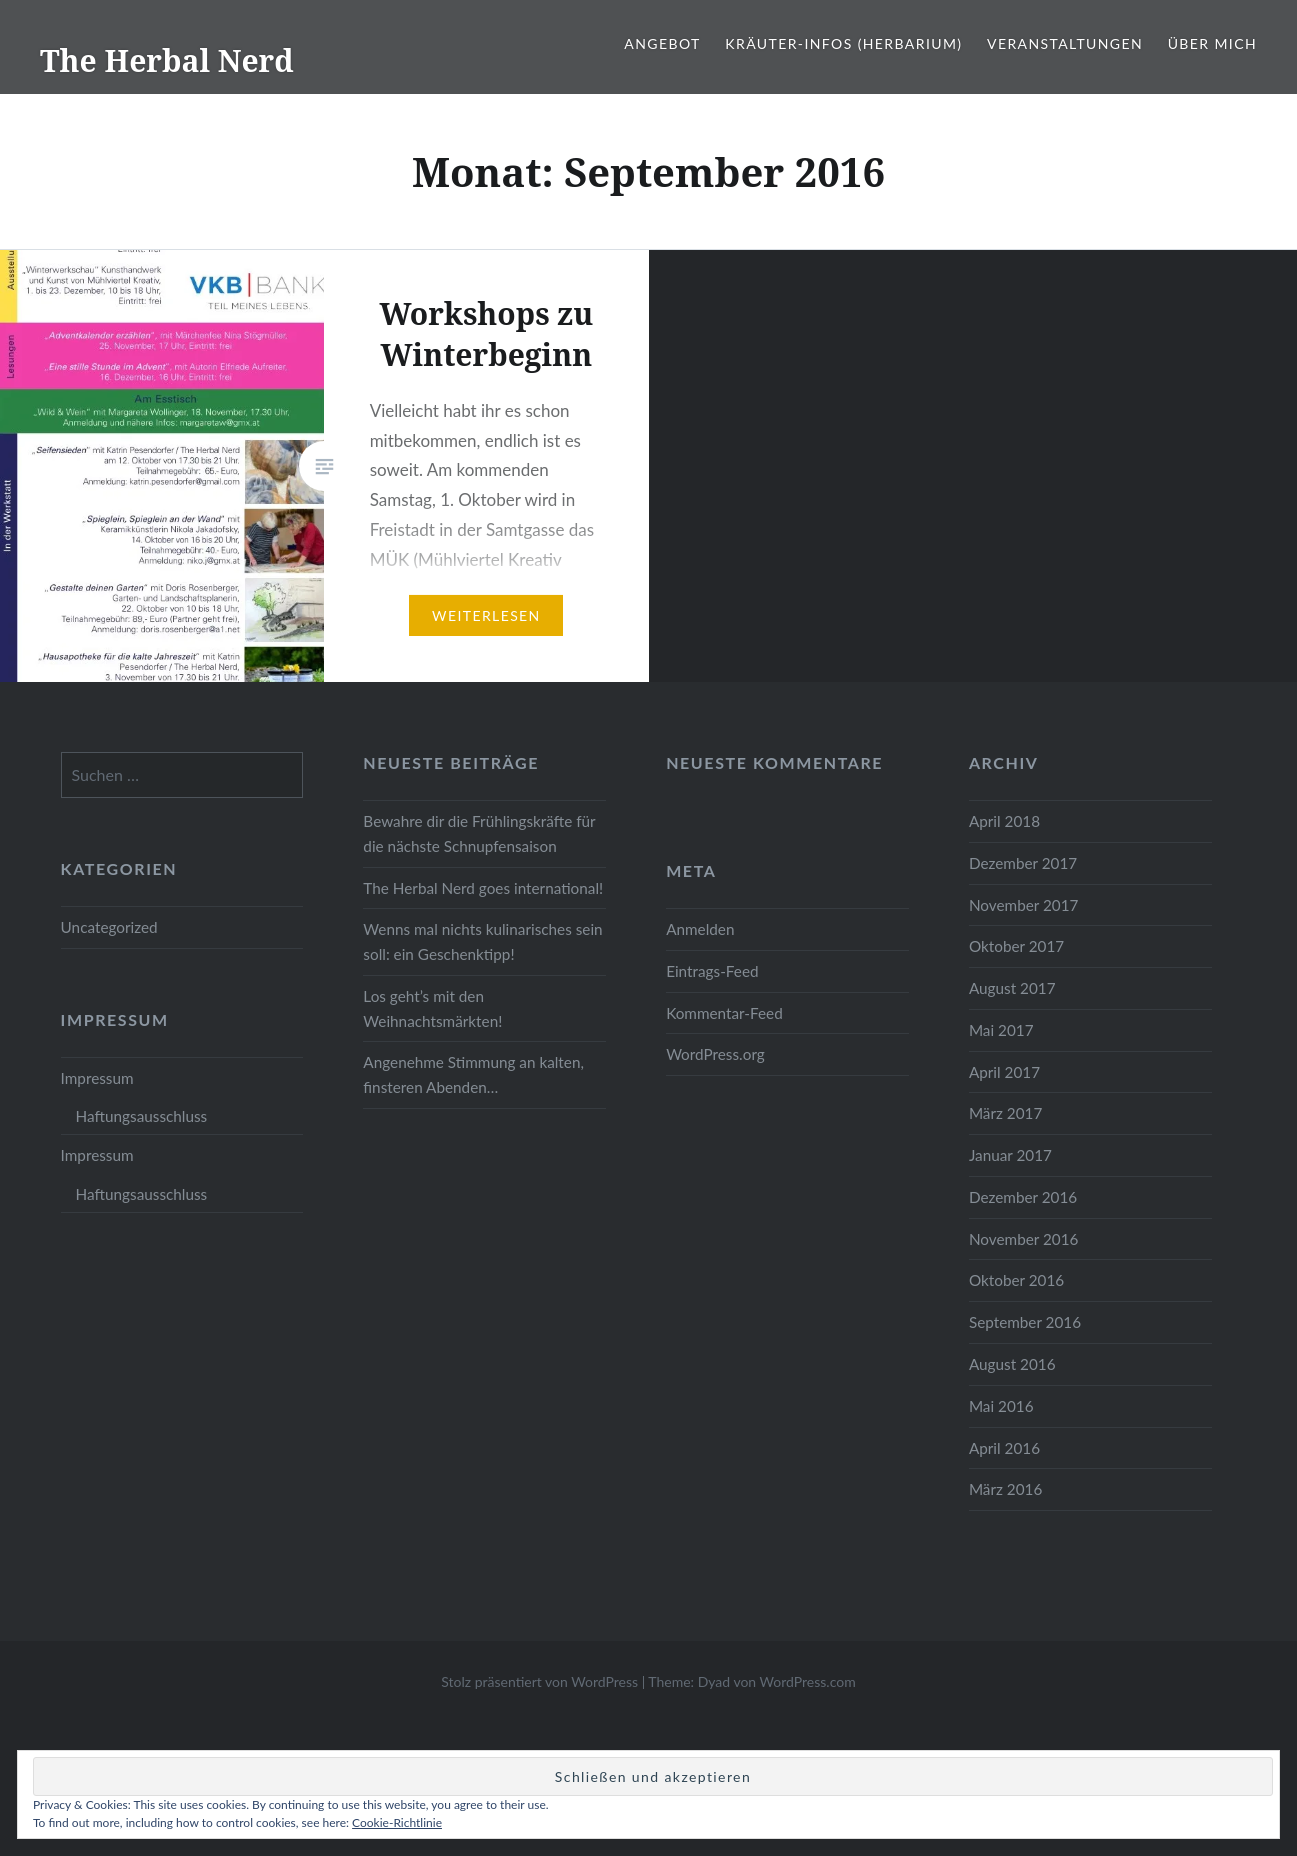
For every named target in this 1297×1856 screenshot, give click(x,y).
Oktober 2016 (1016, 1280)
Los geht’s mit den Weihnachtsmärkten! (432, 1008)
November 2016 (1024, 1239)
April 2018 (1004, 821)
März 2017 (1005, 1113)
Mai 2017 (1001, 1030)
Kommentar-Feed (724, 1013)
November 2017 (1024, 905)
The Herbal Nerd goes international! (483, 888)
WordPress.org (715, 1054)
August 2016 (1012, 1364)
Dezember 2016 (1023, 1197)
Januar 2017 (1010, 1155)
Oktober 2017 (1016, 946)
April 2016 (1004, 1448)
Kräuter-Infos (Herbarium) (843, 43)
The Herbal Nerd (167, 60)
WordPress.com (808, 1681)
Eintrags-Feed (712, 971)
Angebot (662, 43)
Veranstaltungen (1065, 43)
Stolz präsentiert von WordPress (539, 1681)
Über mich (1212, 43)
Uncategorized (109, 927)
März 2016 (1005, 1489)
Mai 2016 (1001, 1406)
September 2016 (1025, 1322)
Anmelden (700, 929)
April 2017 (1004, 1072)
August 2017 (1012, 988)
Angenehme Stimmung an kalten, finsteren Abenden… (473, 1074)
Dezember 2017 (1023, 863)
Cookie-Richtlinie (397, 1822)
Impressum (97, 1078)
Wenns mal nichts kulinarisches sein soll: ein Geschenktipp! (482, 941)
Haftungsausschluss (142, 1116)
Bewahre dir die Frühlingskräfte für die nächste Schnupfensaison (479, 833)
